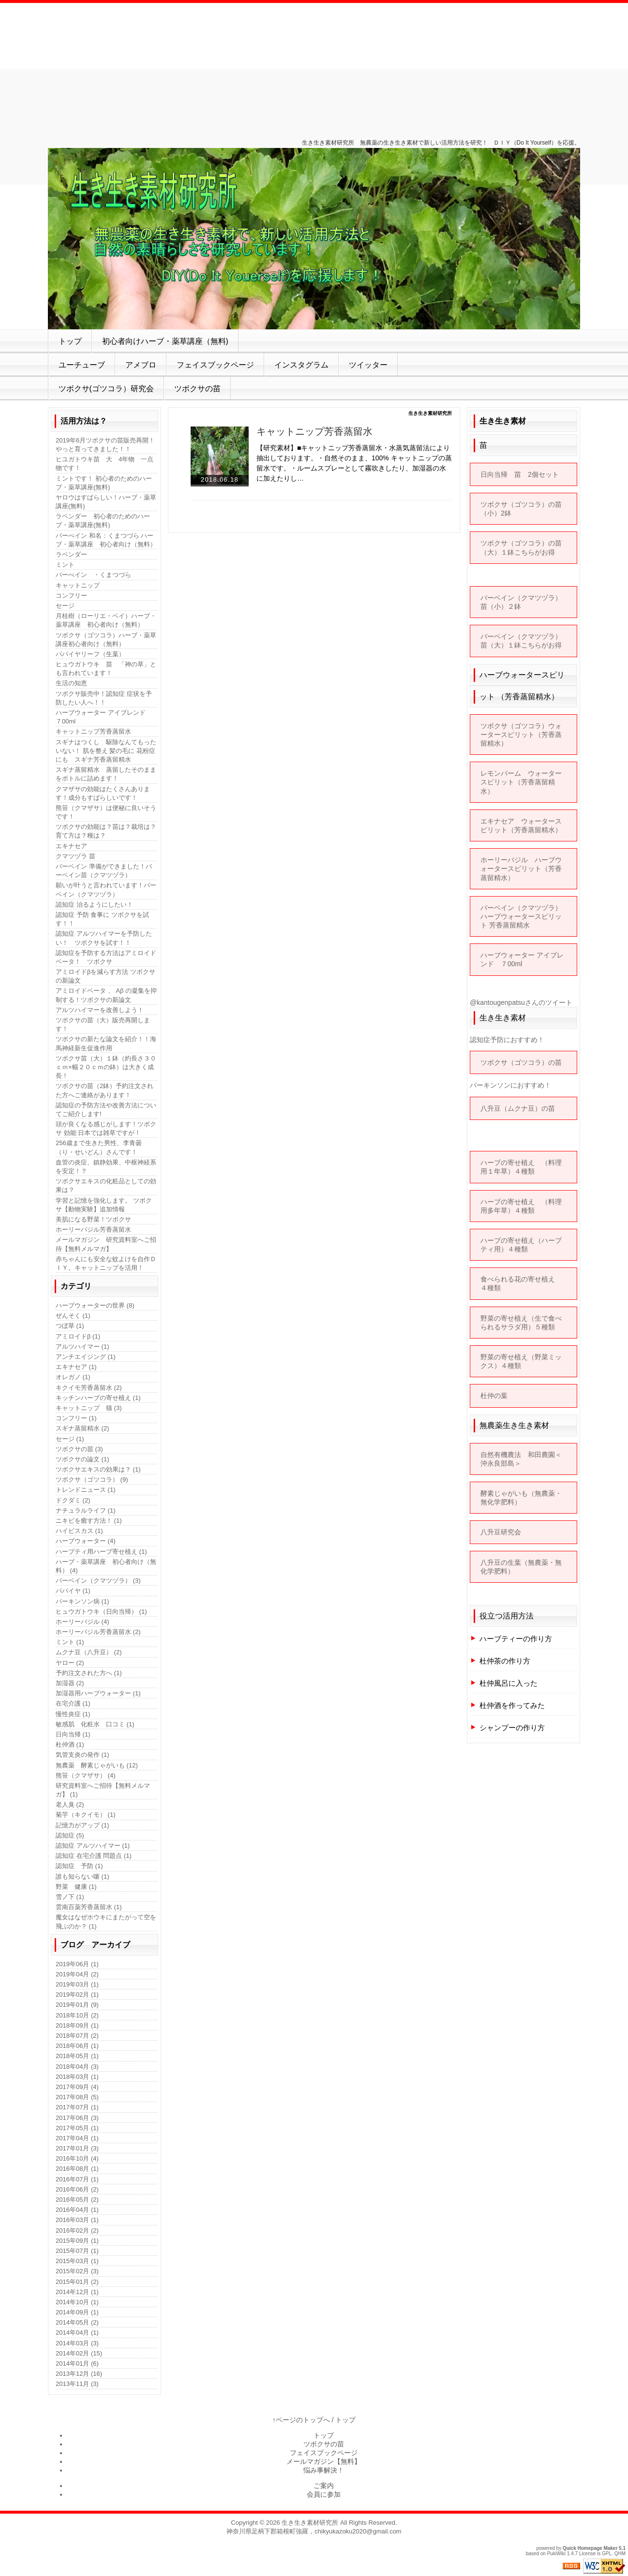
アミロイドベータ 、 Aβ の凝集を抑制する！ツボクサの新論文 (106, 995)
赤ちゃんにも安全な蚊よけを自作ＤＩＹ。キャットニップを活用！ (106, 1263)
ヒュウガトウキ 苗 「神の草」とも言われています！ (106, 669)
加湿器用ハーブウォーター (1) (98, 1693)
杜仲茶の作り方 (504, 1661)
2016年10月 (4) (77, 2158)
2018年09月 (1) (77, 2025)
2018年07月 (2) (77, 2035)
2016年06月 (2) (77, 2189)
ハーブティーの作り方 (515, 1638)
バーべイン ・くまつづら (93, 574)
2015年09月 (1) (77, 2240)
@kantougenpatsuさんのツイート (521, 1002)
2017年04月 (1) (77, 2138)
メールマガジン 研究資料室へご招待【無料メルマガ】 (106, 1244)
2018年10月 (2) (77, 2015)
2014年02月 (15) (79, 2353)
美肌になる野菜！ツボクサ (93, 1219)
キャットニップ (78, 585)
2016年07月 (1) (77, 2179)
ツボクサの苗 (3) (79, 1449)
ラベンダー (71, 554)
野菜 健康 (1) (76, 1886)
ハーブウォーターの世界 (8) (95, 1305)
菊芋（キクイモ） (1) (86, 1814)
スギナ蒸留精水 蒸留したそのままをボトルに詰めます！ (106, 774)
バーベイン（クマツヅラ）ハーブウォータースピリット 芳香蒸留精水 (521, 916)
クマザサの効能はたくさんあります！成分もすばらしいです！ (103, 793)
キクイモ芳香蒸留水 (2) (89, 1387)
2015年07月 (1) (77, 2250)
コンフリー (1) (76, 1418)
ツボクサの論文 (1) (82, 1459)
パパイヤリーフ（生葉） (90, 654)
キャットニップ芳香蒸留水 (314, 431)
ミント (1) (70, 1642)
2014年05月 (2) (77, 2322)
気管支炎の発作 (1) (82, 1754)
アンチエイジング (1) (86, 1356)
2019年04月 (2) (77, 1974)
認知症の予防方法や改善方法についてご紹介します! (106, 1110)
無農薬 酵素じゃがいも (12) (97, 1765)
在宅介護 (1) (73, 1703)
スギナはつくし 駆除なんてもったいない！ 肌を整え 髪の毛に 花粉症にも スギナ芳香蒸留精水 (106, 750)
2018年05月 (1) (77, 2056)
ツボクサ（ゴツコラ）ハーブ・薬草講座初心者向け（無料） (106, 640)
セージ (65, 605)
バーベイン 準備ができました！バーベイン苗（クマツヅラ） (104, 871)
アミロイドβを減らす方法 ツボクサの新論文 (105, 976)
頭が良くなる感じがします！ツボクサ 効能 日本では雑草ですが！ (106, 1128)
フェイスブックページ (215, 365)
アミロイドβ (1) (78, 1336)
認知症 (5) (70, 1835)
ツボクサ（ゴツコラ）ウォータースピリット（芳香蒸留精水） (521, 734)
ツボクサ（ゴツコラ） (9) (92, 1479)
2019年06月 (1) (77, 1964)
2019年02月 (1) (77, 1994)
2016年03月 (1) (77, 2219)
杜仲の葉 (494, 1395)
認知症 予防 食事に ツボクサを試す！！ (102, 919)
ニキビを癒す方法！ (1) (89, 1520)
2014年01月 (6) (77, 2363)
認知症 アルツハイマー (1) (93, 1845)
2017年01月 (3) (77, 2148)
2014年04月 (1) (77, 2332)
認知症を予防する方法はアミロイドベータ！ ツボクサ (106, 957)
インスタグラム (301, 365)
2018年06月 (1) (77, 2045)
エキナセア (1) (76, 1366)
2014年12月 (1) (77, 2292)
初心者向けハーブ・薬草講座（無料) (165, 341)
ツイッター (368, 365)
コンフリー (71, 595)
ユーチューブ (82, 365)
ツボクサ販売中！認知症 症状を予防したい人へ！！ (104, 698)
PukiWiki (556, 2553)
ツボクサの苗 (197, 388)
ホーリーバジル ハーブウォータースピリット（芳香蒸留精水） (521, 868)
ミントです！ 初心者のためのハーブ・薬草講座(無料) (104, 483)
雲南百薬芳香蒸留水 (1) (89, 1907)
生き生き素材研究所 (310, 2522)
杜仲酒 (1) (70, 1744)
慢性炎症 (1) (73, 1714)
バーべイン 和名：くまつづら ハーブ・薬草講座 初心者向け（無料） (106, 540)
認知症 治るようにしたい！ (94, 904)
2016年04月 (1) (77, 2209)
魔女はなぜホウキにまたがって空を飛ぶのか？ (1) (106, 1921)
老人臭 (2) (70, 1804)
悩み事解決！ (323, 2470)
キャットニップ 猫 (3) (89, 1408)
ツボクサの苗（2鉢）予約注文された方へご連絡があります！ (104, 1090)
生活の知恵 (71, 683)
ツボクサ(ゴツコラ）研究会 (106, 388)
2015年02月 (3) (77, 2271)
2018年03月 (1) (77, 2076)
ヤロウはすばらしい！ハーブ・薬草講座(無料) (106, 502)
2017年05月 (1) (77, 2128)
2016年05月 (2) (77, 2199)
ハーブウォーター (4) (86, 1541)
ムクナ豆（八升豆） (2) (89, 1652)
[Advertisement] (314, 67)
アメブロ (140, 365)
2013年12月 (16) (79, 2373)
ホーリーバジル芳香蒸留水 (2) (98, 1631)
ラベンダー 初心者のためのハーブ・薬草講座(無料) (103, 521)
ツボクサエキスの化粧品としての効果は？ (106, 1185)
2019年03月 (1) (77, 1984)
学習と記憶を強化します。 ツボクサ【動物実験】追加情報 (104, 1205)
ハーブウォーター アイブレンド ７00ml (104, 717)
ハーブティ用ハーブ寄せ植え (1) (101, 1551)
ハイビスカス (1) (79, 1530)
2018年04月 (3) (77, 2066)
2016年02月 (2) (77, 2230)
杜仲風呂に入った (508, 1683)
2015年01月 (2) (77, 2281)
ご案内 (324, 2485)
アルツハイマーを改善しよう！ (100, 1010)
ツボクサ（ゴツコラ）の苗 (521, 1062)
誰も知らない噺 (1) (82, 1876)
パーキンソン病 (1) (82, 1601)
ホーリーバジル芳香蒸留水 (93, 1229)
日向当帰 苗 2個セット (519, 474)
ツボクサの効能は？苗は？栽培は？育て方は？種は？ (106, 831)
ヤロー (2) (70, 1662)
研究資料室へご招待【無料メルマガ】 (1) (103, 1790)
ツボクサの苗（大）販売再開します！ (103, 1024)
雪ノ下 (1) (70, 1896)
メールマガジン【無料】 (323, 2461)
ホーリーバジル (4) (82, 1621)
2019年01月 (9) (77, 2004)
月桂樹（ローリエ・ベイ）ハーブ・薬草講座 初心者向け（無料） (106, 620)
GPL (607, 2553)
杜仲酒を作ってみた (512, 1705)
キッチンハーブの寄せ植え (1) (98, 1397)
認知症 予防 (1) (79, 1865)
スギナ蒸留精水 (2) (82, 1428)
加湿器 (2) (70, 1683)
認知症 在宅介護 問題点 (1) (94, 1855)
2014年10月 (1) (77, 2302)
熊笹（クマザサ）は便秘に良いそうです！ (106, 812)
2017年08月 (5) (77, 2097)
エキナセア (71, 846)
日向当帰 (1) (73, 1734)
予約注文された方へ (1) (89, 1673)
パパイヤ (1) (73, 1590)
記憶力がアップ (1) (82, 1825)
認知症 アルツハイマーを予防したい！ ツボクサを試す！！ (104, 938)
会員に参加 (324, 2494)
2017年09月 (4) (77, 2086)
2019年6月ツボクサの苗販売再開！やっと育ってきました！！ (105, 445)
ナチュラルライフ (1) (86, 1510)
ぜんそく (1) (73, 1315)
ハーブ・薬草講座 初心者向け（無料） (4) (106, 1566)
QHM (620, 2553)
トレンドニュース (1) (86, 1489)
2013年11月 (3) (77, 2383)
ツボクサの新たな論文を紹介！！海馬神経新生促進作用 (106, 1043)
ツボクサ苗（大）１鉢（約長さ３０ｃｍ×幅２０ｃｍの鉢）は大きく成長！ (106, 1067)
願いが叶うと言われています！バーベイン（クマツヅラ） (106, 890)
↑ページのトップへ (301, 2420)
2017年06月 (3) (77, 2117)
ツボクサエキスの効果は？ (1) (98, 1469)
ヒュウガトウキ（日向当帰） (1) (101, 1611)
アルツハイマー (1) (82, 1346)
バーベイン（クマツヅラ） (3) (98, 1580)
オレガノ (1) (73, 1377)
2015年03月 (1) (77, 2261)
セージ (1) (70, 1439)
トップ (70, 341)
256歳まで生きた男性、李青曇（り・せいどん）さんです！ (99, 1147)
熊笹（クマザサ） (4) (86, 1775)
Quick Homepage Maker (590, 2548)
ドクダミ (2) (73, 1500)
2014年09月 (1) (77, 2312)
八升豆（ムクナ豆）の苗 (522, 1108)
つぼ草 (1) (70, 1325)
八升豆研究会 (500, 1532)
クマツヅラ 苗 (75, 856)
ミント (65, 564)
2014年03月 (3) (77, 2343)
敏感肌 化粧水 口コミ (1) (95, 1724)
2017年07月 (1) (77, 2107)
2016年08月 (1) (77, 2168)
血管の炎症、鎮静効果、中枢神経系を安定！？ (106, 1167)
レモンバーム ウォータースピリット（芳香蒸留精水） (521, 782)
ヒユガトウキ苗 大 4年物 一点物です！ (104, 463)
